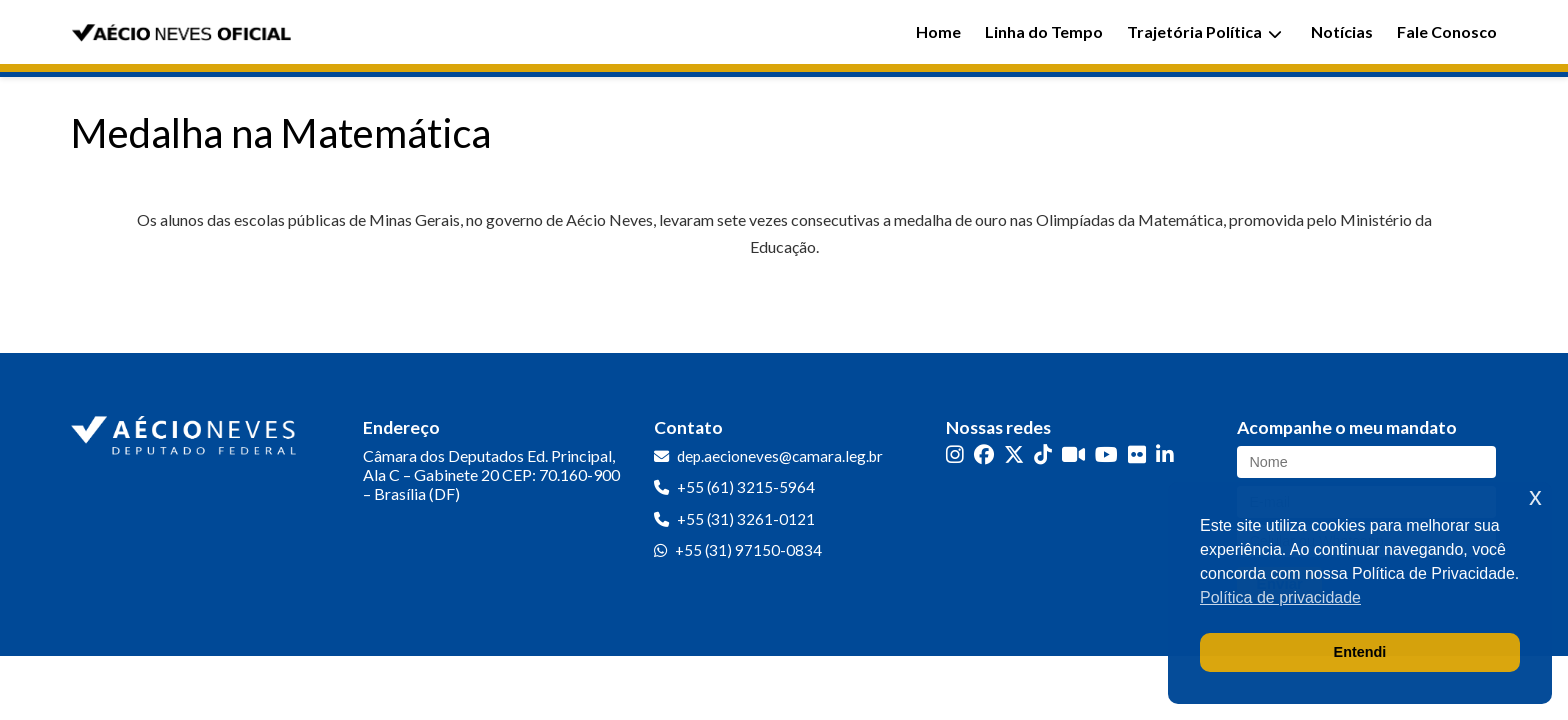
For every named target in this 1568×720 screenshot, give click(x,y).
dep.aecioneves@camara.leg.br (780, 456)
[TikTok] (1043, 454)
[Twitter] (1014, 454)
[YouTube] (1106, 454)
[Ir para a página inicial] (186, 431)
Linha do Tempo (1044, 31)
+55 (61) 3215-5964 (746, 487)
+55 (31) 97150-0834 (748, 550)
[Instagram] (955, 454)
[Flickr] (1137, 454)
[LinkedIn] (1165, 454)
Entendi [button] (1360, 652)
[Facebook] (984, 454)
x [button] (1535, 496)
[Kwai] (1073, 454)
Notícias (1342, 31)
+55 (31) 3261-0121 (746, 519)
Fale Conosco (1447, 31)
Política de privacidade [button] (1280, 597)
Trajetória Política (1204, 31)
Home (938, 31)
